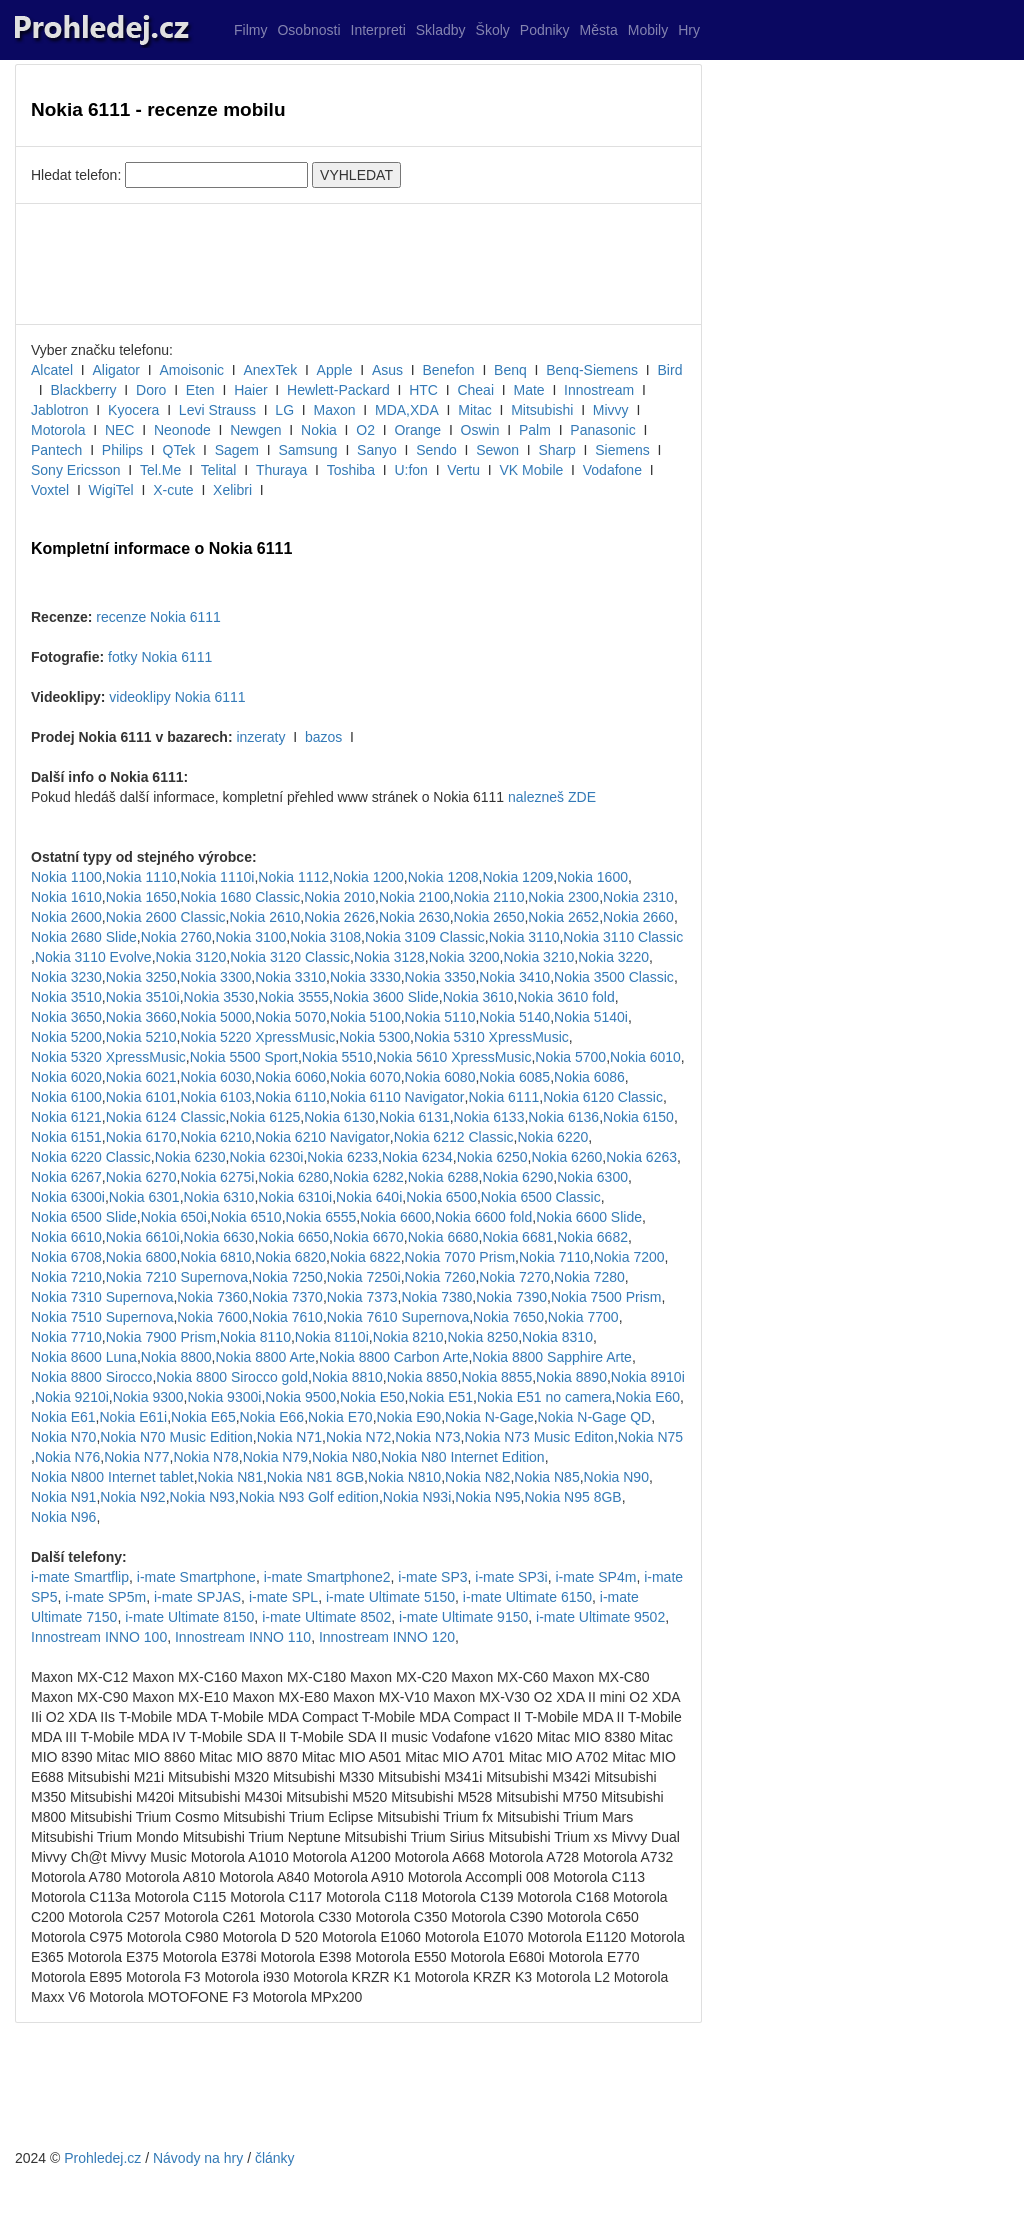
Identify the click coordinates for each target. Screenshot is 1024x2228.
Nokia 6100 (66, 1097)
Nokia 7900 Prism (161, 1337)
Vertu (463, 470)
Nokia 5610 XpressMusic (454, 1057)
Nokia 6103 (215, 1097)
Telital (219, 470)
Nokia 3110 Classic (623, 937)
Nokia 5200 (66, 1037)
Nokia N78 (205, 1457)
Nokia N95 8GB (572, 1497)
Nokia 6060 (290, 1077)
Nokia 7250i (364, 1277)
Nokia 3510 (66, 997)
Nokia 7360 (212, 1297)
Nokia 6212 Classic (454, 1137)
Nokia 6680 (443, 1237)
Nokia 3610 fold (565, 997)
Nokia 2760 (176, 937)
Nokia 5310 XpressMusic (491, 1037)
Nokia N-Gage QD (595, 1417)
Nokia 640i (369, 1197)
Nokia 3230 (66, 977)
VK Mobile (531, 470)
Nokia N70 (63, 1437)
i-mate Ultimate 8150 (189, 1617)
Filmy (250, 30)
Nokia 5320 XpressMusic (108, 1057)
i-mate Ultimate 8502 (326, 1617)
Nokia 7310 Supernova (102, 1297)
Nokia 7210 (66, 1277)
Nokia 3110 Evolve (93, 957)
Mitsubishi (542, 410)
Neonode (182, 430)
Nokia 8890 (571, 1377)
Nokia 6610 (66, 1237)
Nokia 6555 (321, 1217)
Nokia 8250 (482, 1337)
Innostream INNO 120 (387, 1637)
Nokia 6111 (503, 1097)
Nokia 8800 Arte (265, 1357)
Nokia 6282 (368, 1177)
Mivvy (611, 410)
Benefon (448, 370)
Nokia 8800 (176, 1357)
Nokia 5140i (591, 1017)
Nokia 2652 (563, 917)
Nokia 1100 (66, 877)
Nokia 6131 (414, 1117)
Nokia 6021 (141, 1077)
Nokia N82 (477, 1477)
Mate (528, 390)
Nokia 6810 (215, 1257)
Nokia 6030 (215, 1077)
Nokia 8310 (557, 1337)
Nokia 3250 (141, 977)
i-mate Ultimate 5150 (390, 1597)
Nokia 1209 (517, 877)
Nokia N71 (289, 1437)
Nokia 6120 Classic (603, 1097)
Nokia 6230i (266, 1157)
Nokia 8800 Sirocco (91, 1377)
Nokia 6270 (141, 1177)
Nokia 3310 (290, 977)
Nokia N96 (63, 1517)
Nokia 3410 (514, 977)
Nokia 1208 (443, 877)
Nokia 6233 (342, 1157)
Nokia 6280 (293, 1177)
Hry (689, 30)
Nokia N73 (427, 1437)
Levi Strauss (217, 410)
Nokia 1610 (66, 897)
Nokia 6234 (417, 1157)
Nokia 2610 (264, 917)
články (275, 2158)
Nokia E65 (203, 1417)
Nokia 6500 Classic (541, 1197)
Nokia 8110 (255, 1337)
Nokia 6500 (441, 1197)
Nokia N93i (417, 1497)
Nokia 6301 (144, 1197)
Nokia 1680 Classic (240, 897)
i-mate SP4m (595, 1577)
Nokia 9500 (300, 1397)
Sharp (556, 450)
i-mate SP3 (432, 1577)
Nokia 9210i (72, 1397)
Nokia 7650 (508, 1317)
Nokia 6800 (141, 1257)
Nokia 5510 (337, 1057)
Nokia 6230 (190, 1157)
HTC (423, 390)
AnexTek (270, 370)
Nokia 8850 (422, 1377)
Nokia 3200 (464, 957)
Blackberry (83, 390)
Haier (250, 390)
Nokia (319, 430)
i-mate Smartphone (196, 1577)
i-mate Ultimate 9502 (600, 1617)
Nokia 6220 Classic (91, 1157)
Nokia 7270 (514, 1277)
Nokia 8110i (332, 1337)
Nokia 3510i (143, 997)
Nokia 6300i (68, 1197)
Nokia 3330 (365, 977)
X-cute (173, 490)
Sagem (237, 450)
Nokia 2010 (339, 897)
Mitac (474, 410)
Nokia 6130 (339, 1117)
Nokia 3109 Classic (425, 937)
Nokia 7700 (583, 1317)
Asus (387, 370)
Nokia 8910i (648, 1377)
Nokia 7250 (287, 1277)
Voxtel (50, 490)
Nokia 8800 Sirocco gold (232, 1377)
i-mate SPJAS (197, 1597)
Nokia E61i (133, 1417)
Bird (670, 370)
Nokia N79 (275, 1457)
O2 (365, 430)
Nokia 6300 (592, 1177)
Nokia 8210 (408, 1337)
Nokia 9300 (148, 1397)
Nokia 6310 (219, 1197)
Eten (200, 390)
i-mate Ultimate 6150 (527, 1597)
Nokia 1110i (217, 877)
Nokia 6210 (215, 1137)
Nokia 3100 (250, 937)
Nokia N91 (63, 1497)
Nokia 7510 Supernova (102, 1317)
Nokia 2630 (414, 917)
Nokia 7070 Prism (460, 1257)
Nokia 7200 (629, 1257)
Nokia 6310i (295, 1197)
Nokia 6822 (365, 1257)
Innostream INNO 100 (99, 1637)
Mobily (648, 30)
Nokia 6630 (219, 1237)
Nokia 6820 (290, 1257)
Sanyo (377, 450)
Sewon (497, 450)
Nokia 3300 (215, 977)
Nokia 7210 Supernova (177, 1277)
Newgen (255, 430)
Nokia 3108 (325, 937)
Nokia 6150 (638, 1117)
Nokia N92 (132, 1497)
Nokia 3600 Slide (386, 997)
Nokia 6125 (264, 1117)
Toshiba (351, 470)
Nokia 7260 (440, 1277)
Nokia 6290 (517, 1177)
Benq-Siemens (592, 370)
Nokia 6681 (517, 1237)
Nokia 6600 (395, 1217)
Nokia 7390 (511, 1297)
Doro (151, 390)
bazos (323, 737)
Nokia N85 (546, 1477)
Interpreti (378, 30)
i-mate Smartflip (80, 1577)
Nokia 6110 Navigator (397, 1097)
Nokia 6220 (552, 1137)
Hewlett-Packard (338, 390)
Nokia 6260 (566, 1157)
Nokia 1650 (141, 897)
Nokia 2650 (489, 917)
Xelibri (232, 490)
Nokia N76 (67, 1457)
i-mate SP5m (105, 1597)
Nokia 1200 (368, 877)
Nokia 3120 (191, 957)
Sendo (436, 450)
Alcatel (52, 370)
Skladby (441, 30)
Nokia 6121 (66, 1117)
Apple (335, 370)
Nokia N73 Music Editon (538, 1437)
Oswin (480, 430)
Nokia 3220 (613, 957)
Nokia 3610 (478, 997)
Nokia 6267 (66, 1177)
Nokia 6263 (641, 1157)
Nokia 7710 (66, 1337)
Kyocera (133, 410)
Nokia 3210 (538, 957)
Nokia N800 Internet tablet (112, 1477)
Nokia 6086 (589, 1077)
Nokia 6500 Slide (84, 1217)
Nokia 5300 (374, 1037)
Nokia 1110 (141, 877)
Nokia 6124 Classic (166, 1117)
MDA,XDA (407, 410)
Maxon (335, 410)
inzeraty (260, 737)
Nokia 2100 (414, 897)
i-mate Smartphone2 (327, 1577)
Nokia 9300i (224, 1397)
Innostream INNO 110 (243, 1637)
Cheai (475, 390)
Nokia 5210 (141, 1037)
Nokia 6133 (489, 1117)
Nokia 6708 (66, 1257)
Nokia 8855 (496, 1377)
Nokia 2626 (339, 917)
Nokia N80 (344, 1457)
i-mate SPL (283, 1597)
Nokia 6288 (443, 1177)
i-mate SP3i (511, 1577)
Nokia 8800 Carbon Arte (393, 1357)
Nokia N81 (230, 1477)
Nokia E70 (340, 1417)
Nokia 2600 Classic (166, 917)
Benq (510, 370)
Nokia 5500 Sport (244, 1057)
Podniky (545, 30)
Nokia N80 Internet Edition (462, 1457)
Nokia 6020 (66, 1077)
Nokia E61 (63, 1417)
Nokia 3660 (141, 1017)
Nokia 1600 (592, 877)
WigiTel (111, 490)
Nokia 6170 (141, 1137)
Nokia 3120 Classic (290, 957)
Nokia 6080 (440, 1077)
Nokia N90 (616, 1477)
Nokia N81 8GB (315, 1477)
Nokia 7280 (589, 1277)
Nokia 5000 (215, 1017)
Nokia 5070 (290, 1017)
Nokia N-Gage (489, 1417)
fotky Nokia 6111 (160, 657)
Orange (417, 430)
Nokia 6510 (246, 1217)
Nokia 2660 (638, 917)
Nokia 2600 (66, 917)
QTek (179, 450)
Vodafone (612, 470)
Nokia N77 (136, 1457)
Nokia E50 (372, 1397)
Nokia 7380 (436, 1297)
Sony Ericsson (75, 470)
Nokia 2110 (489, 897)
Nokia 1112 (293, 877)
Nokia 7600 (212, 1317)
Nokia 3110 (524, 937)
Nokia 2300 (563, 897)
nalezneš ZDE (552, 797)
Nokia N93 (202, 1497)
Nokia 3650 (66, 1017)
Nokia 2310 (638, 897)
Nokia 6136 (563, 1117)
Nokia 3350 (440, 977)
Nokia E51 (440, 1397)
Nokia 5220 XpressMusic (257, 1037)
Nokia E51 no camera (544, 1397)
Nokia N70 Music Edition (176, 1437)
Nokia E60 (647, 1397)
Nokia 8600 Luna (84, 1357)
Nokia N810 (404, 1477)
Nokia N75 (650, 1437)
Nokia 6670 (368, 1237)
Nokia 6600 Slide (589, 1217)
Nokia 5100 (365, 1017)
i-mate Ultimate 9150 (463, 1617)
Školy (493, 30)
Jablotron (60, 410)
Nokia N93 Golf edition (309, 1497)
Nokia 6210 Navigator (322, 1137)
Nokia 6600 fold (483, 1217)
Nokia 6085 (514, 1077)
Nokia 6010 (645, 1057)
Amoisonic (191, 370)
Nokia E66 (272, 1417)
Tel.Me (160, 470)
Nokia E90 (409, 1417)
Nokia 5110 (440, 1017)
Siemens (622, 450)
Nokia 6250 (492, 1157)
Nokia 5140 (514, 1017)
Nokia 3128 (389, 957)
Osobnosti (308, 30)
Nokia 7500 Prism (606, 1297)
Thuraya (281, 470)
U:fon (410, 470)
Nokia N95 (487, 1497)
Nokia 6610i (143, 1237)
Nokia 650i (174, 1217)
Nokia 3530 (219, 997)
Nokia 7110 (554, 1257)
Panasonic (602, 430)
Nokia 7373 (362, 1297)
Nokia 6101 (141, 1097)
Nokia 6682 (592, 1237)
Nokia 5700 (570, 1057)
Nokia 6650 (293, 1237)
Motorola (58, 430)
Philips (122, 450)
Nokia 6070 (365, 1077)
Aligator (115, 370)
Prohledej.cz (102, 2158)
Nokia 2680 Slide (84, 937)
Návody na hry (198, 2158)
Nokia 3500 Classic (614, 977)
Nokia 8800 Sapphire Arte (552, 1357)
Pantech (56, 450)
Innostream (599, 390)
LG (284, 410)
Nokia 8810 (347, 1377)
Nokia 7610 (287, 1317)
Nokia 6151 (66, 1137)
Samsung (307, 450)
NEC (120, 430)
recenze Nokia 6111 (158, 617)
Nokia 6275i (217, 1177)
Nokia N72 (358, 1437)
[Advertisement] (358, 264)
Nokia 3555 (293, 997)
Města (599, 30)
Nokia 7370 (287, 1297)
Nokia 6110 (290, 1097)
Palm (535, 430)
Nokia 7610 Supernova (398, 1317)
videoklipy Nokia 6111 (177, 697)
